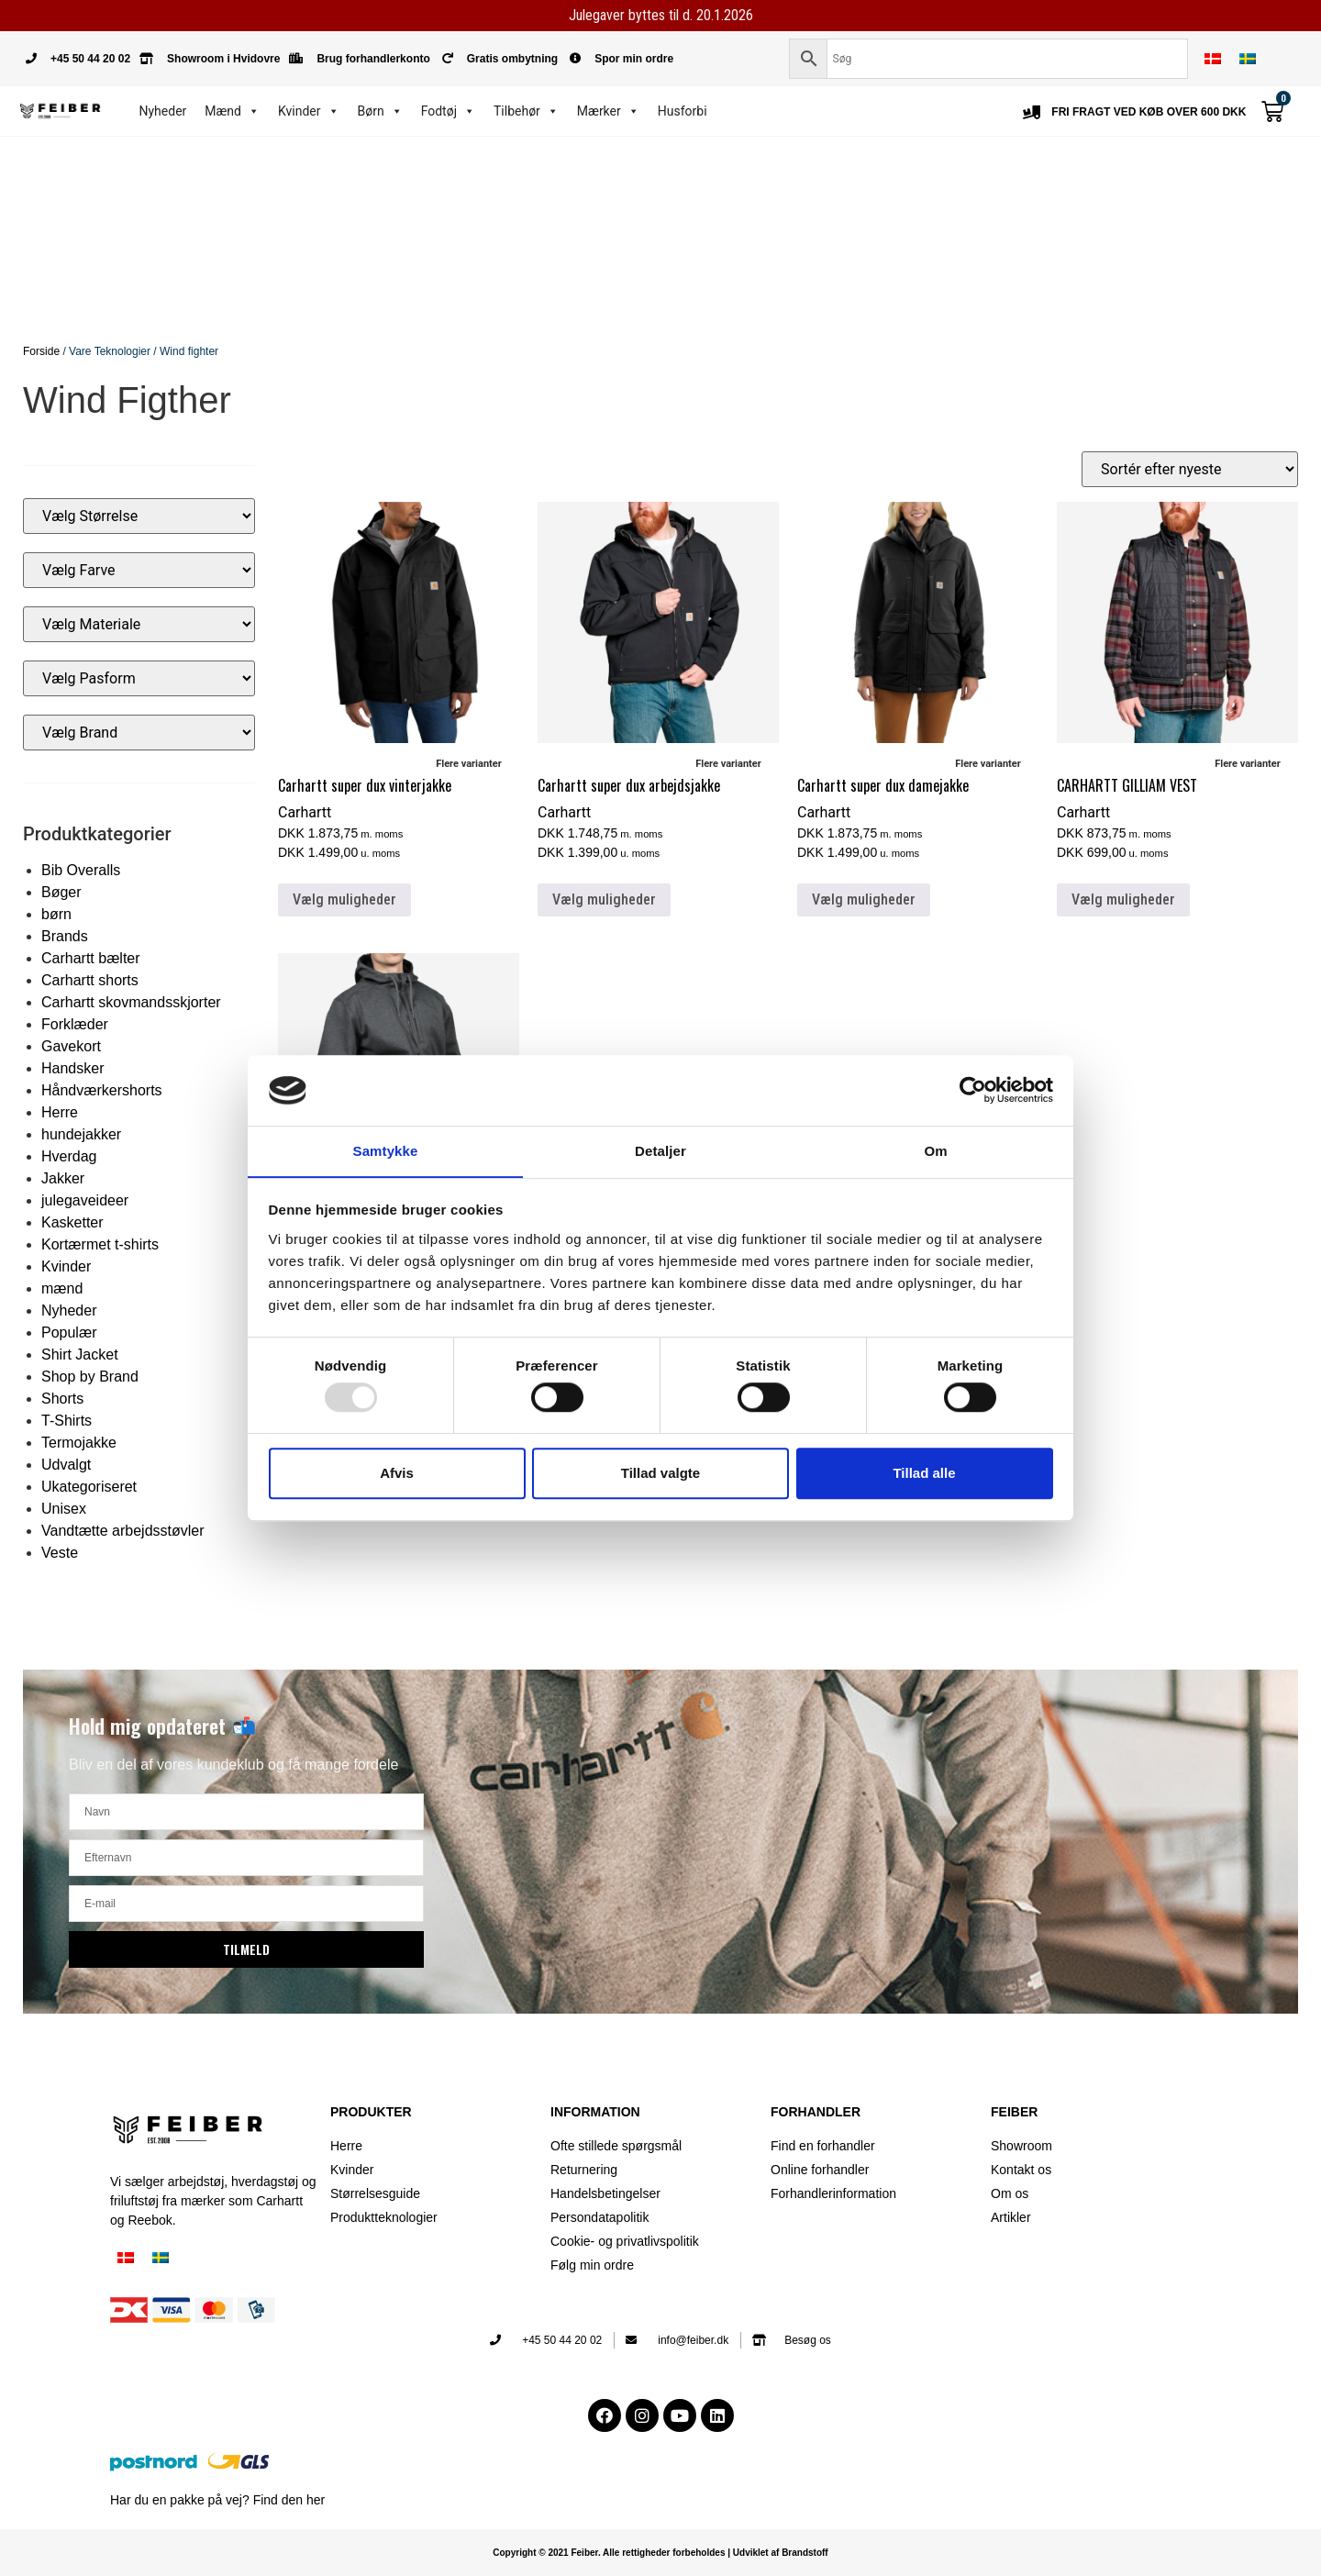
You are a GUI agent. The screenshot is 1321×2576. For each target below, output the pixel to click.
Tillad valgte (660, 1473)
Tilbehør (526, 111)
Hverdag (68, 1156)
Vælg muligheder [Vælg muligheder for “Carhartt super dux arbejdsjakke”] (604, 899)
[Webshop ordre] (1190, 469)
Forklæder (74, 1024)
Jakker (62, 1178)
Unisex (63, 1508)
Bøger (61, 892)
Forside (41, 351)
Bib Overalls (80, 870)
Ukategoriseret (89, 1486)
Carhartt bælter (90, 958)
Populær (68, 1332)
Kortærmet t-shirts (100, 1244)
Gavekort (71, 1046)
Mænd (232, 111)
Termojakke (79, 1442)
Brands (64, 936)
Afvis (397, 1473)
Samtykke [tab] (385, 1151)
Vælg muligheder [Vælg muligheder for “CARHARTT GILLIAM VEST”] (1123, 899)
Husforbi (682, 111)
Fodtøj (448, 111)
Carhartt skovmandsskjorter (131, 1002)
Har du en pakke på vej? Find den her (217, 2500)
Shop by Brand (90, 1376)
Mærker (608, 111)
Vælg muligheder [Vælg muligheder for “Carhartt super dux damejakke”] (864, 899)
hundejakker (81, 1134)
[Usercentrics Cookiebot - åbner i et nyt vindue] (973, 1090)
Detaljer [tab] (660, 1151)
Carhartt (304, 812)
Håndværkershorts (101, 1090)
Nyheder (163, 111)
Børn (380, 111)
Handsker (72, 1068)
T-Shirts (66, 1420)
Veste (59, 1552)
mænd (62, 1288)
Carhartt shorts (90, 980)
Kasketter (72, 1222)
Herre (59, 1112)
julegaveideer (84, 1200)
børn (56, 914)
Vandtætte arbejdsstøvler (123, 1530)
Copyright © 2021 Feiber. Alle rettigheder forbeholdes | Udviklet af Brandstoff (660, 2553)
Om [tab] (935, 1151)
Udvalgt (66, 1464)
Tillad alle (924, 1473)
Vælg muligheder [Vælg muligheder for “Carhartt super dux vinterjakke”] (344, 899)
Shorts (62, 1398)
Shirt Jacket (79, 1354)
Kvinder (308, 111)
